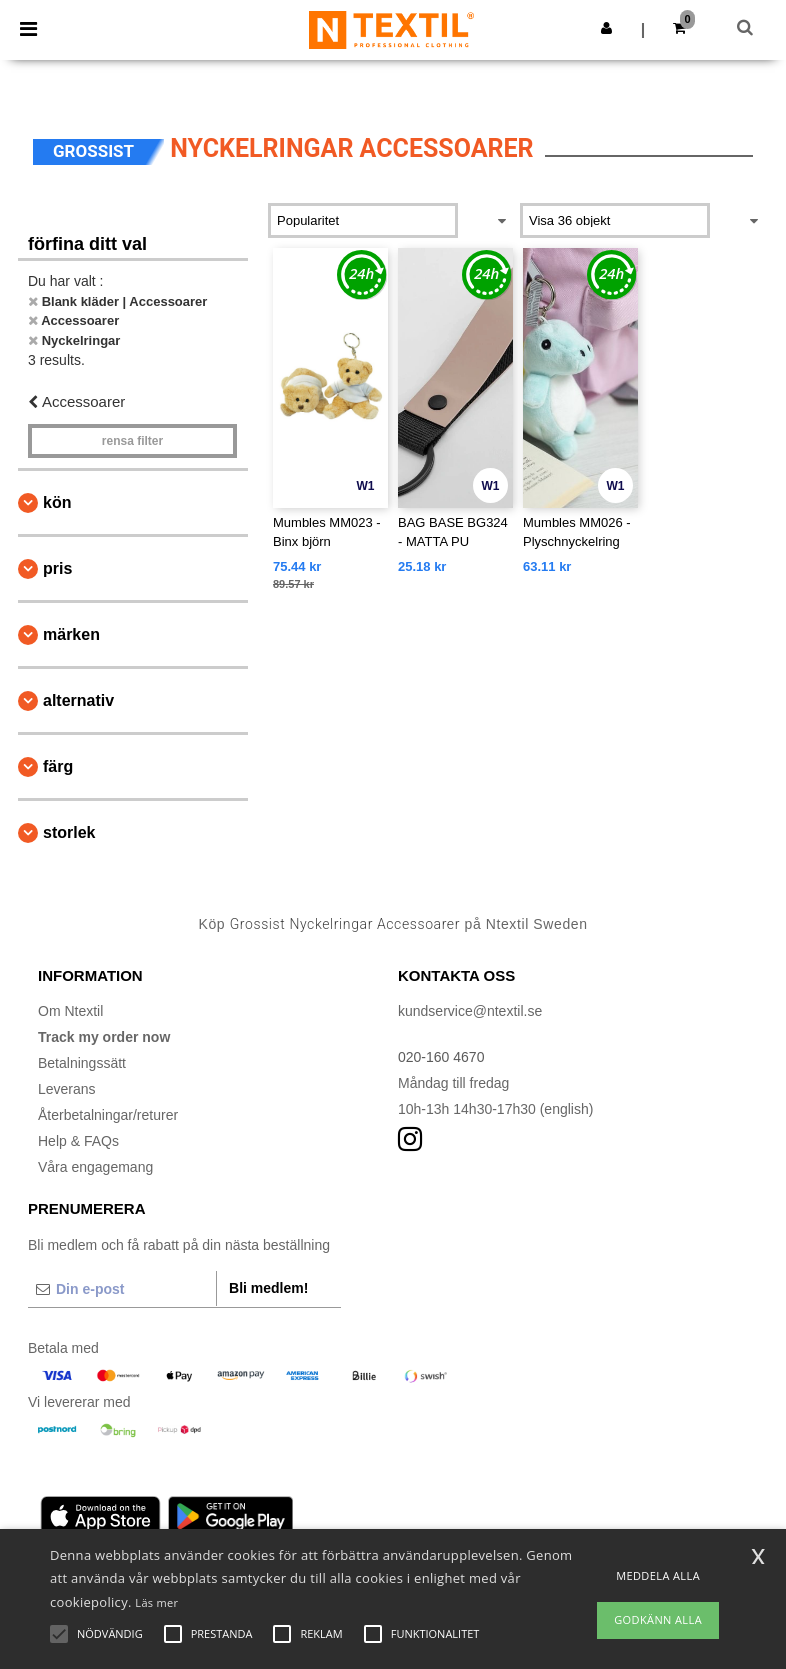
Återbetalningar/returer (108, 1115)
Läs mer (156, 1602)
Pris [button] (57, 568)
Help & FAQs (78, 1141)
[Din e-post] (122, 1289)
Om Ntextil (70, 1011)
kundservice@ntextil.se (470, 1011)
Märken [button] (71, 634)
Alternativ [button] (78, 700)
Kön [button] (57, 502)
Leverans (67, 1089)
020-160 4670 (441, 1057)
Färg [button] (58, 766)
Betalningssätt (82, 1063)
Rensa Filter (132, 441)
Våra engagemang (95, 1167)
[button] (606, 28)
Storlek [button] (69, 832)
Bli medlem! (268, 1288)
